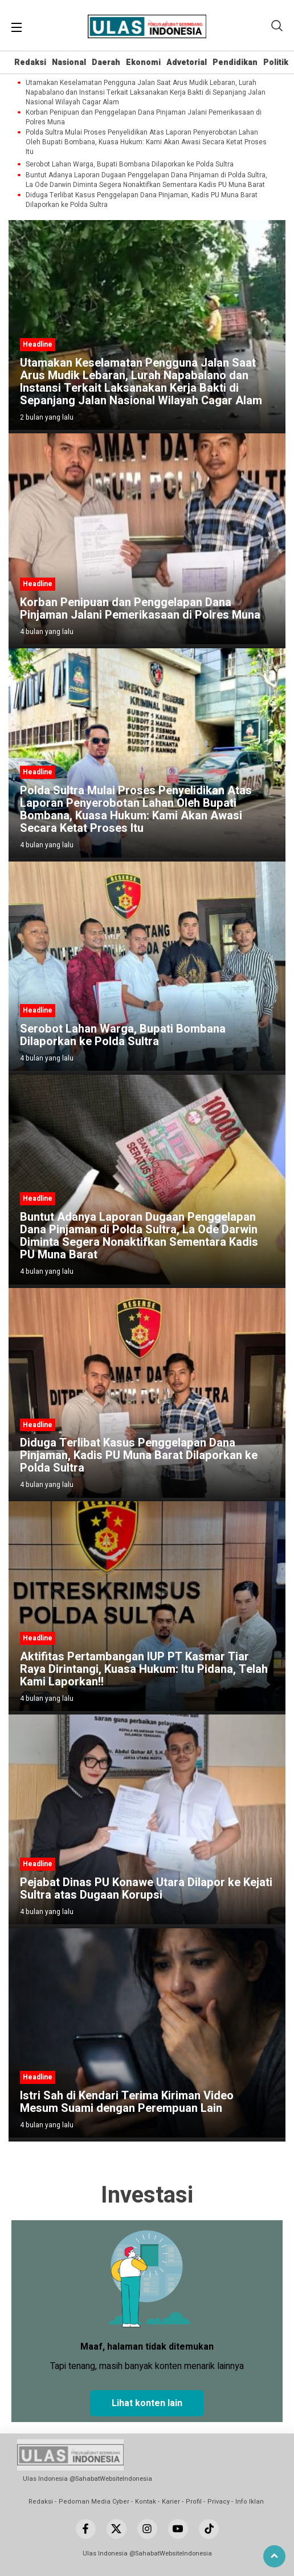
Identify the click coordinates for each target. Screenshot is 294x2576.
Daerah (106, 62)
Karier (171, 2501)
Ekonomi (143, 62)
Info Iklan (249, 2501)
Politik (275, 62)
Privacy (218, 2501)
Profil (194, 2501)
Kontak (145, 2501)
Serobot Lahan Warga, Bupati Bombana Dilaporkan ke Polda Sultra (130, 164)
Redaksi (30, 62)
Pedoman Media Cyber (94, 2501)
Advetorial (186, 62)
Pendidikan (235, 62)
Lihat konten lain (147, 2403)
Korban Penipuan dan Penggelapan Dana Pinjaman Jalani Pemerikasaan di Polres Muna (144, 117)
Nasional (69, 62)
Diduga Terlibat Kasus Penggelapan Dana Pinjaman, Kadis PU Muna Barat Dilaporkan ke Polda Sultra (142, 200)
